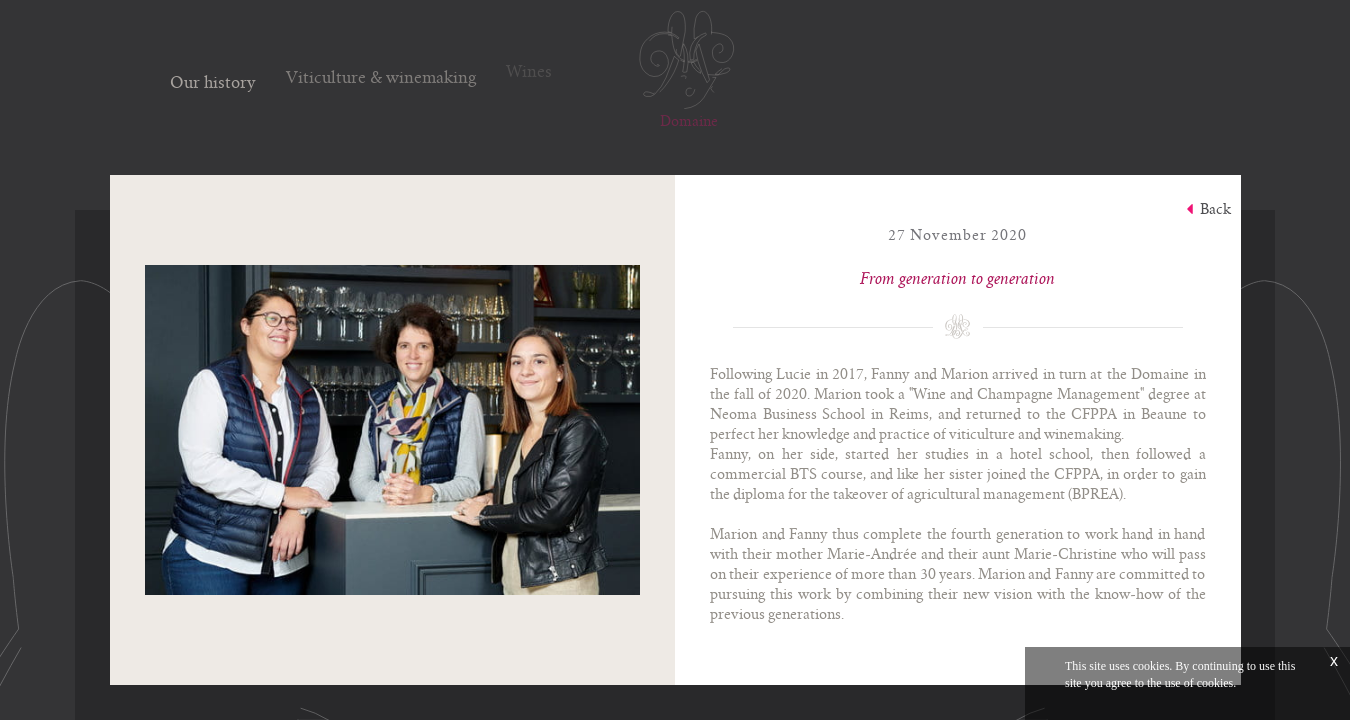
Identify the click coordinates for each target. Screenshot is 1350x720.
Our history (213, 79)
